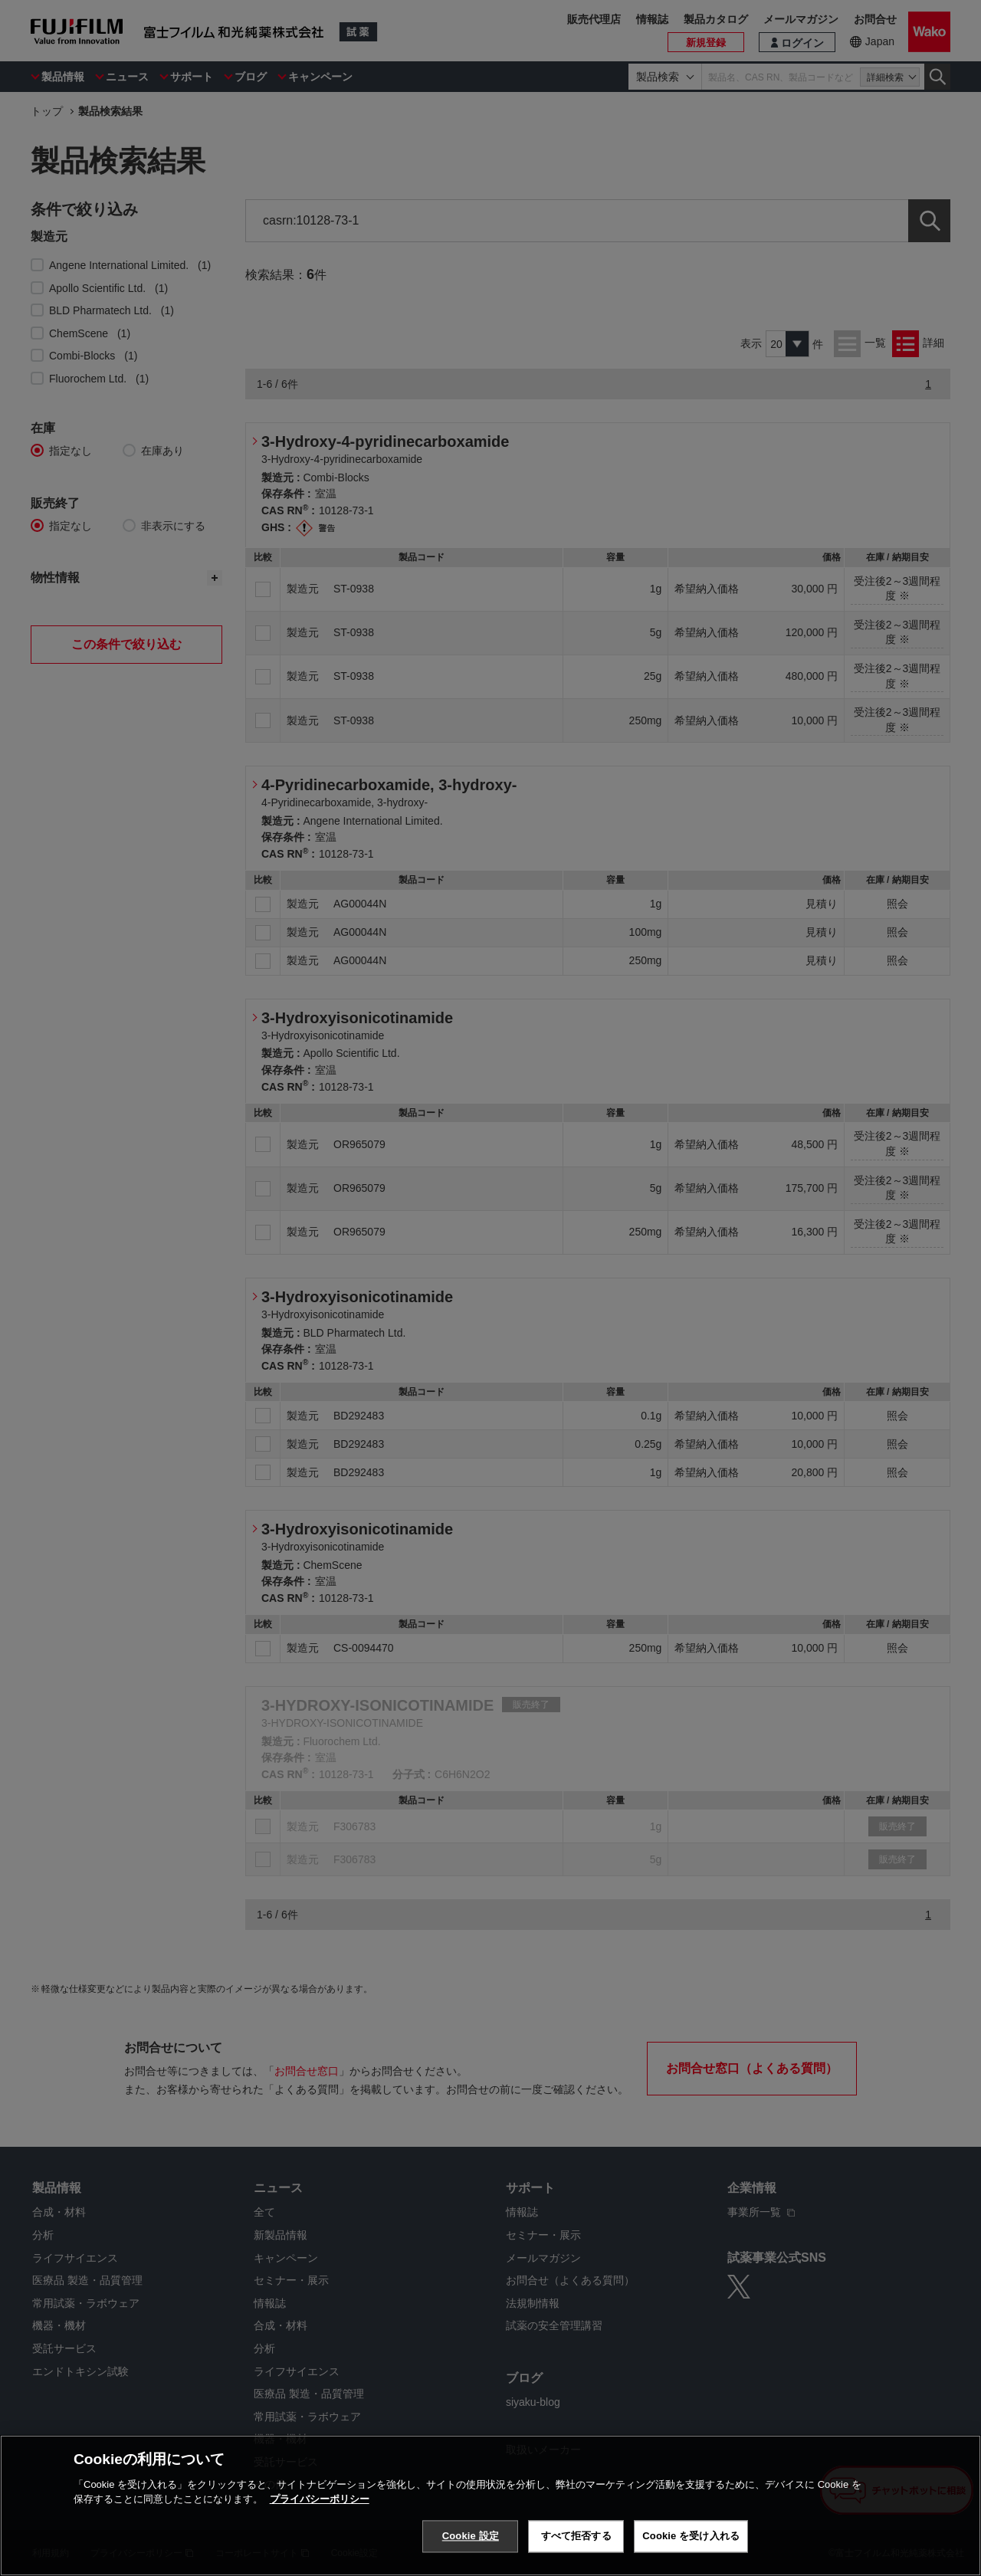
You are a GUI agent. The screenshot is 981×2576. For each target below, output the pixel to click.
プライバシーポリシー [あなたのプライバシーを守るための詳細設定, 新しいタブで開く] (319, 2499)
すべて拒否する (576, 2536)
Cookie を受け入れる (691, 2536)
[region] (490, 2505)
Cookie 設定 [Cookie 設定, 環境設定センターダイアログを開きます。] (470, 2536)
